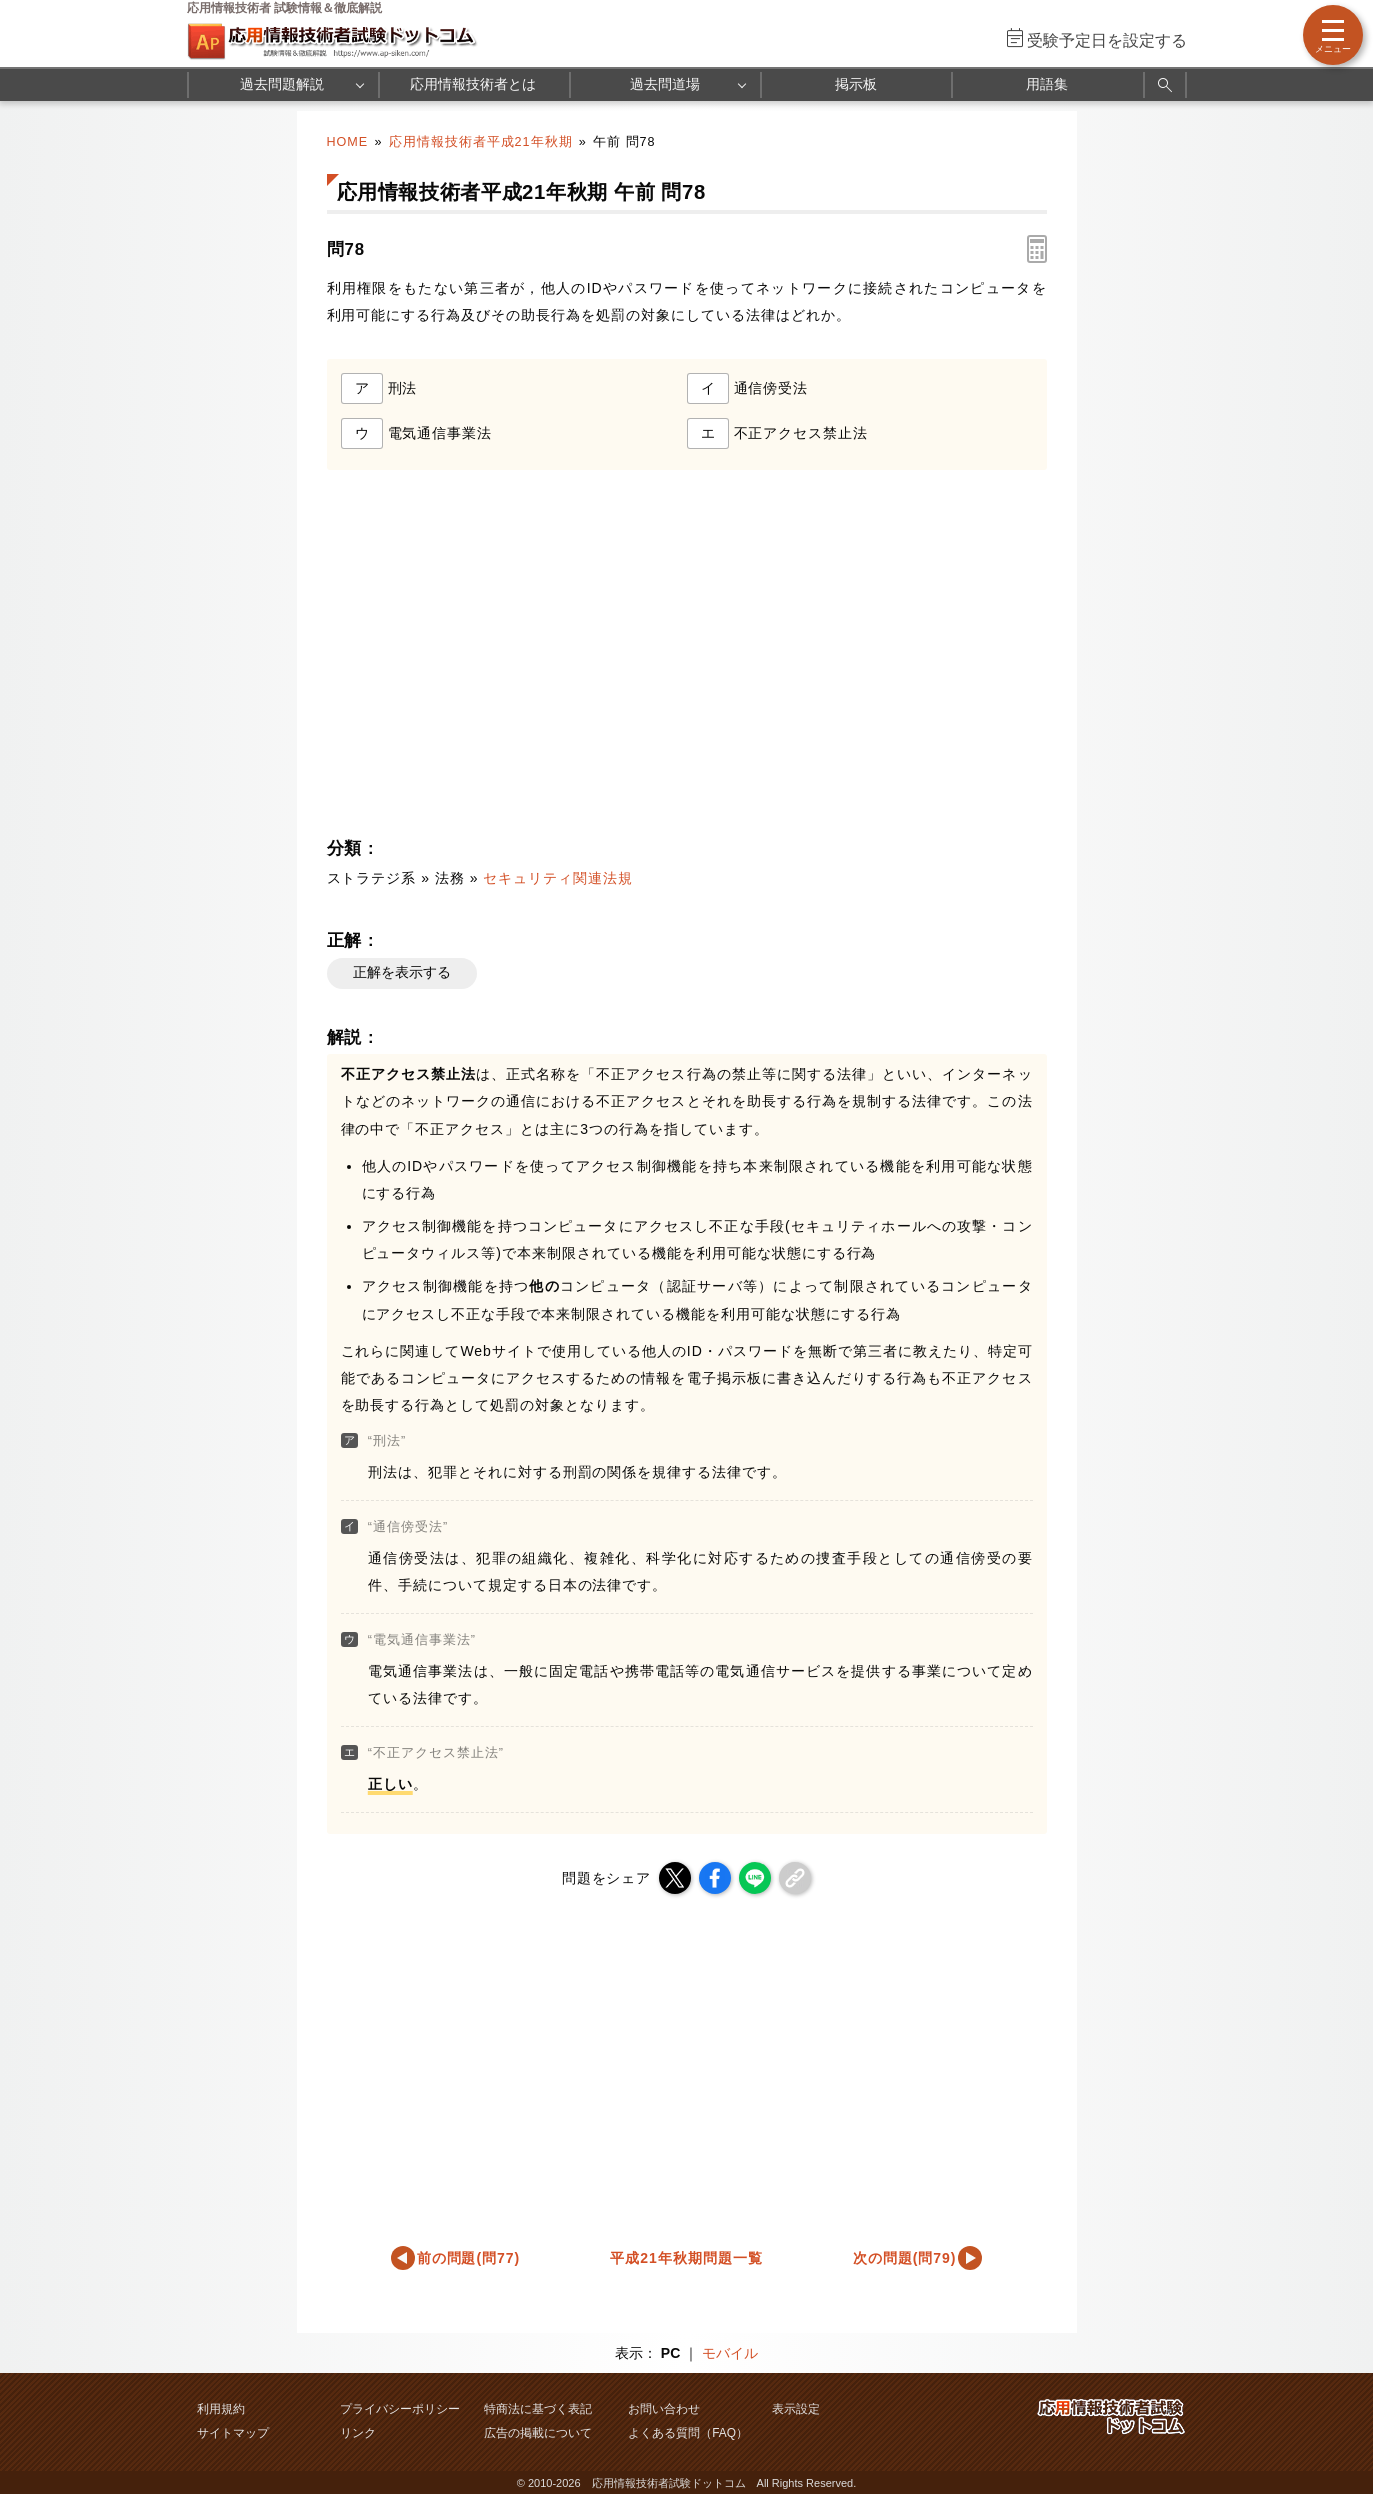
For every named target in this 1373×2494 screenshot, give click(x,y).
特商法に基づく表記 (538, 2409)
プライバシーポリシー (400, 2409)
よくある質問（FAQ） (688, 2433)
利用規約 (221, 2409)
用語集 (1047, 84)
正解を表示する (402, 972)
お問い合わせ (664, 2409)
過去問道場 (665, 84)
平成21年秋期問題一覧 (686, 2258)
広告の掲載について (538, 2433)
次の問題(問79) (905, 2258)
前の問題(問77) (469, 2258)
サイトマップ (233, 2433)
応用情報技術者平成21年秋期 (481, 142)
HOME (348, 142)
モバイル (730, 2353)
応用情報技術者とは (473, 84)
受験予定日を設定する (1107, 40)
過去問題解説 (282, 84)
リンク (358, 2433)
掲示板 (856, 84)
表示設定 (796, 2409)
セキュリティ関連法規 (558, 878)
